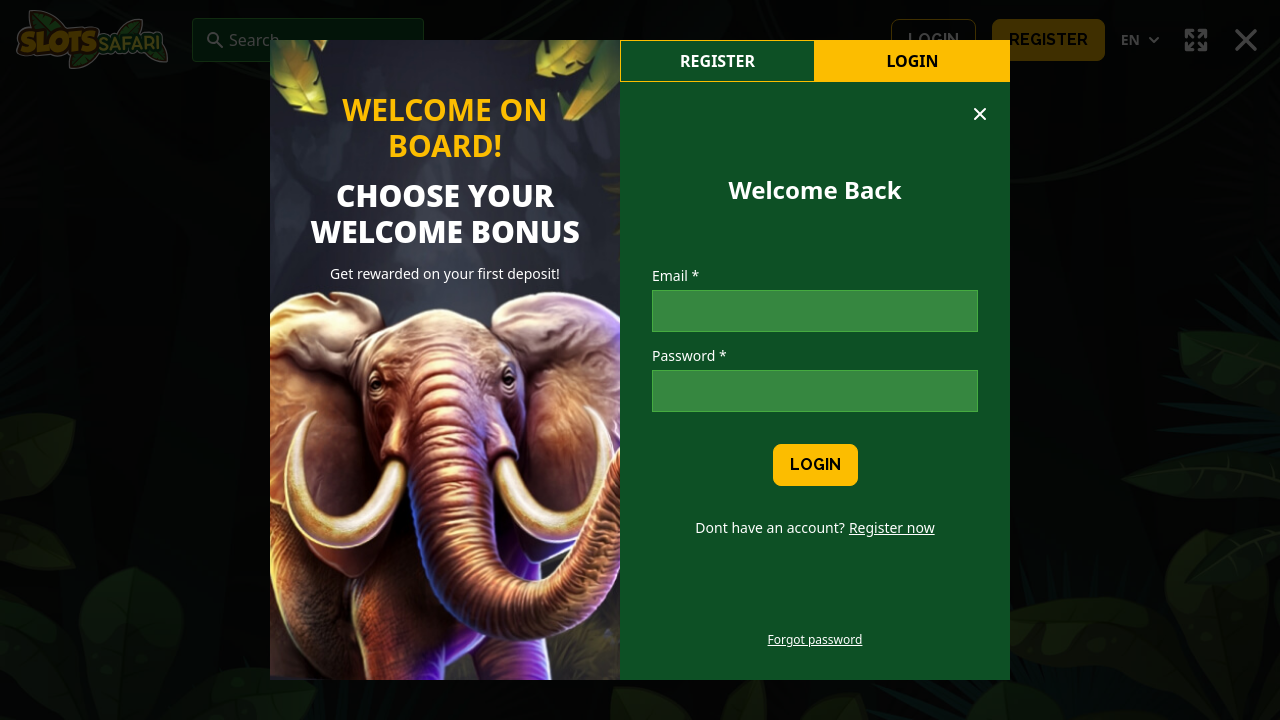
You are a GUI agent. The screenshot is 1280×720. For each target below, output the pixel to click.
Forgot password (815, 640)
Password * (689, 355)
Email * (675, 275)
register (717, 61)
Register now (892, 527)
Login (912, 61)
